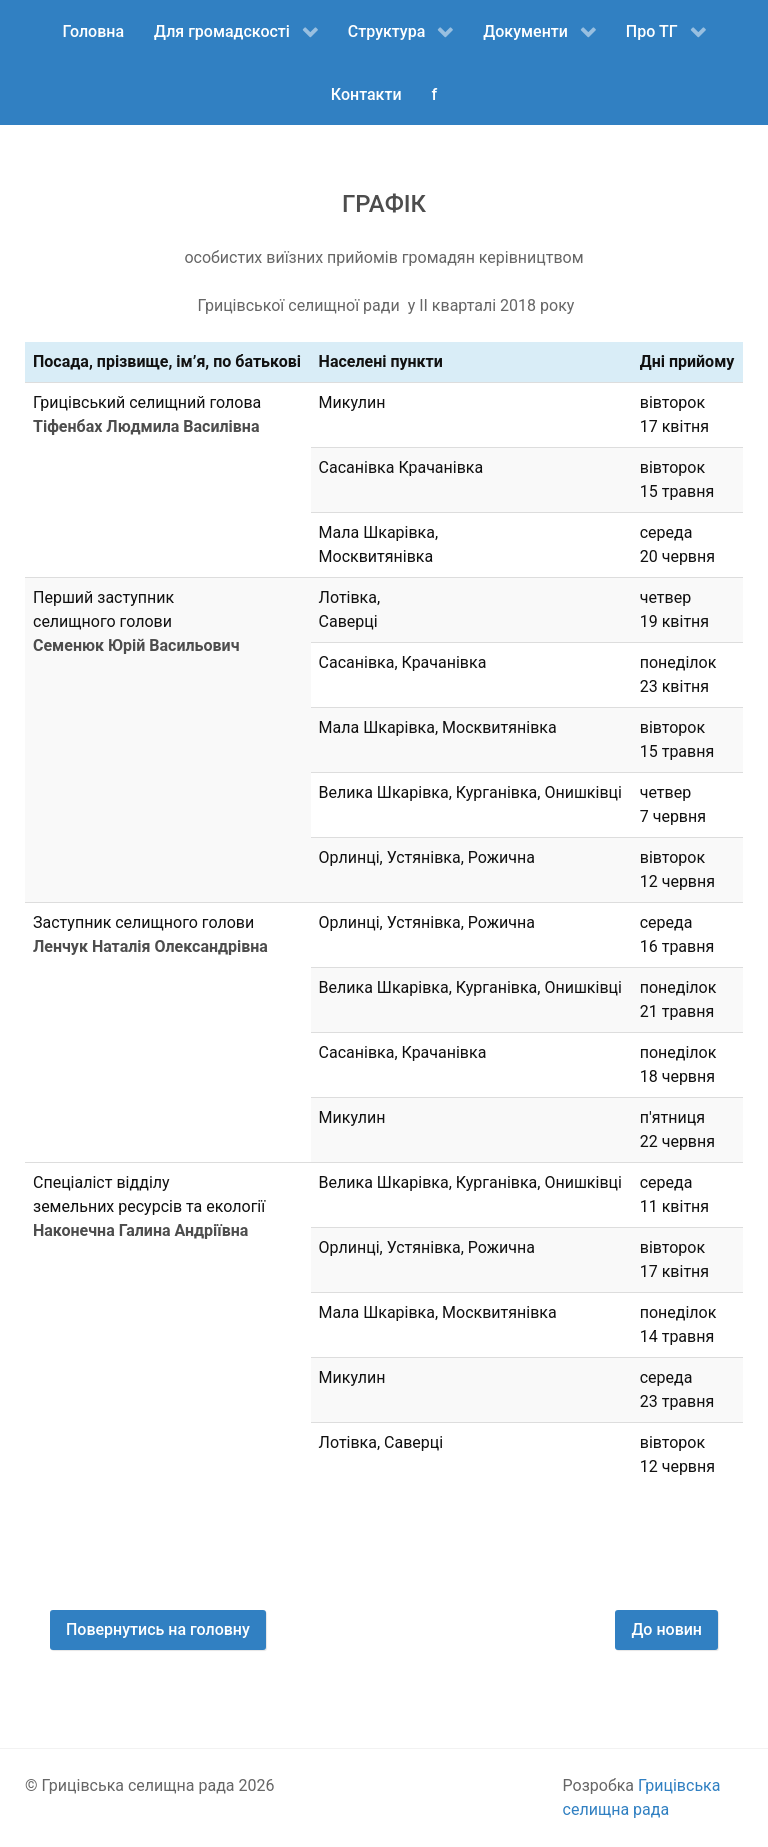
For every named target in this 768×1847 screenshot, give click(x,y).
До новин (666, 1629)
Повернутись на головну (158, 1629)
